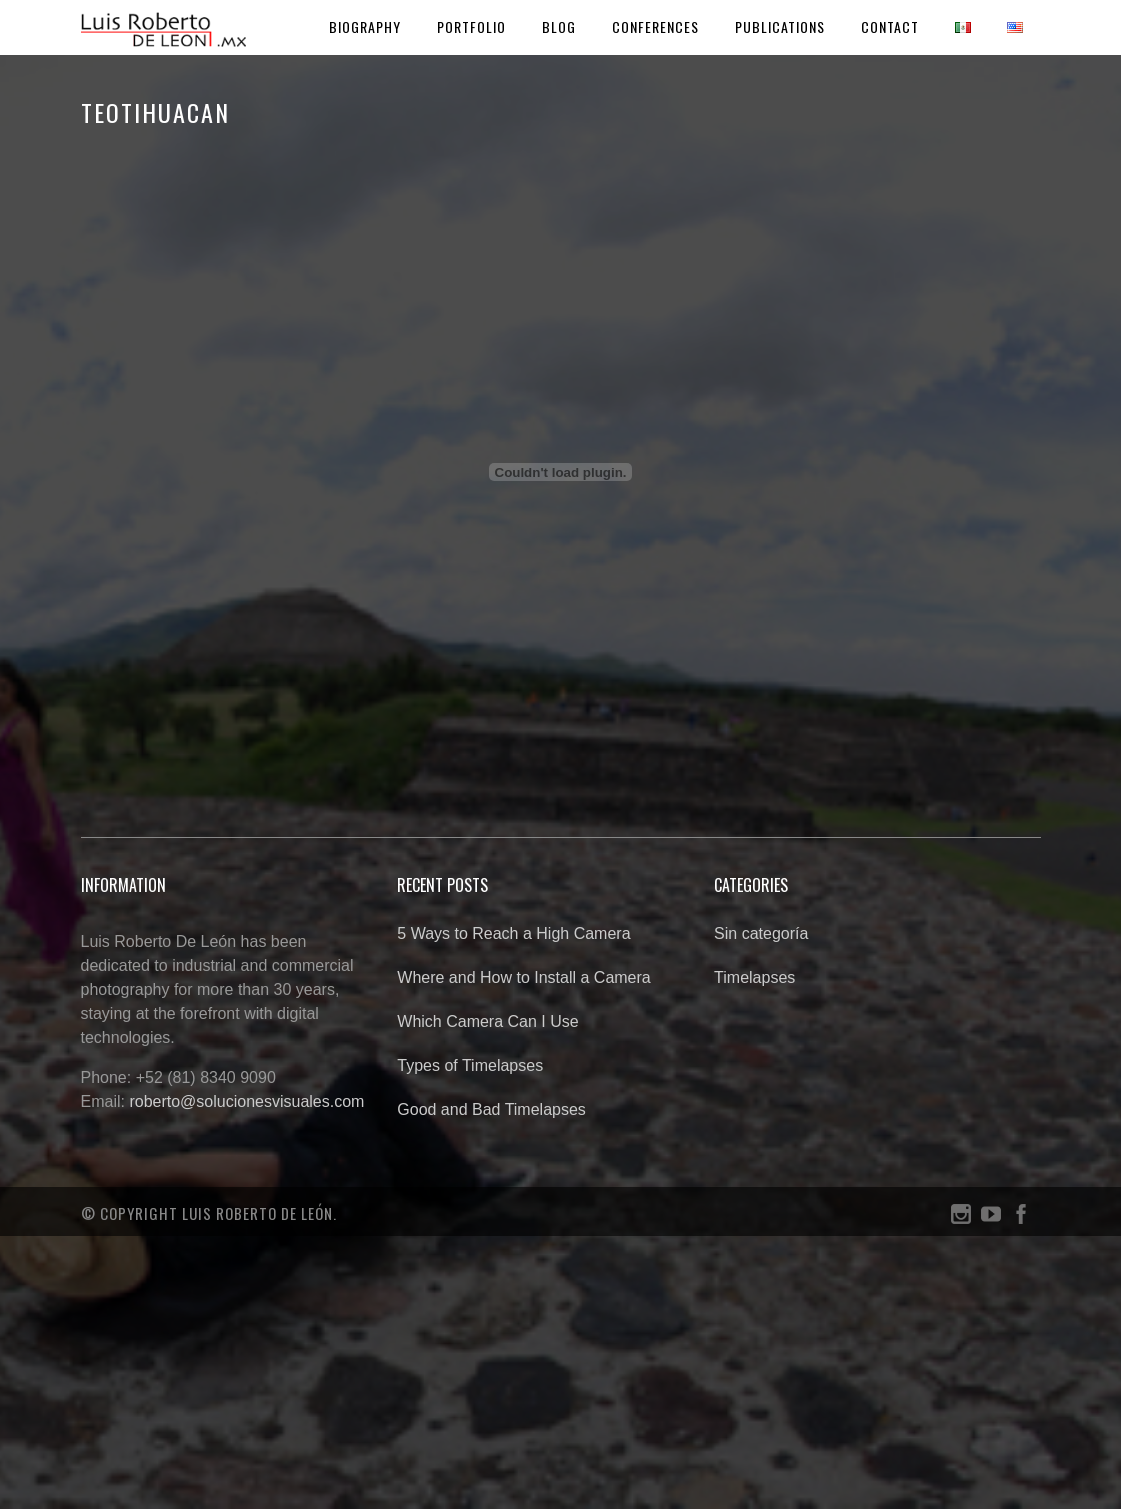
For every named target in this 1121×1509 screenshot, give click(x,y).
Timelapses (754, 977)
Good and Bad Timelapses (491, 1109)
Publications (780, 26)
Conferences (655, 26)
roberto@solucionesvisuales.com (246, 1101)
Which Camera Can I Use (487, 1021)
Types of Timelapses (470, 1065)
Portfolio (471, 26)
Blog (559, 26)
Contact (890, 26)
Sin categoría (761, 933)
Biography (365, 26)
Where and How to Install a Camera (523, 977)
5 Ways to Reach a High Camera (513, 933)
